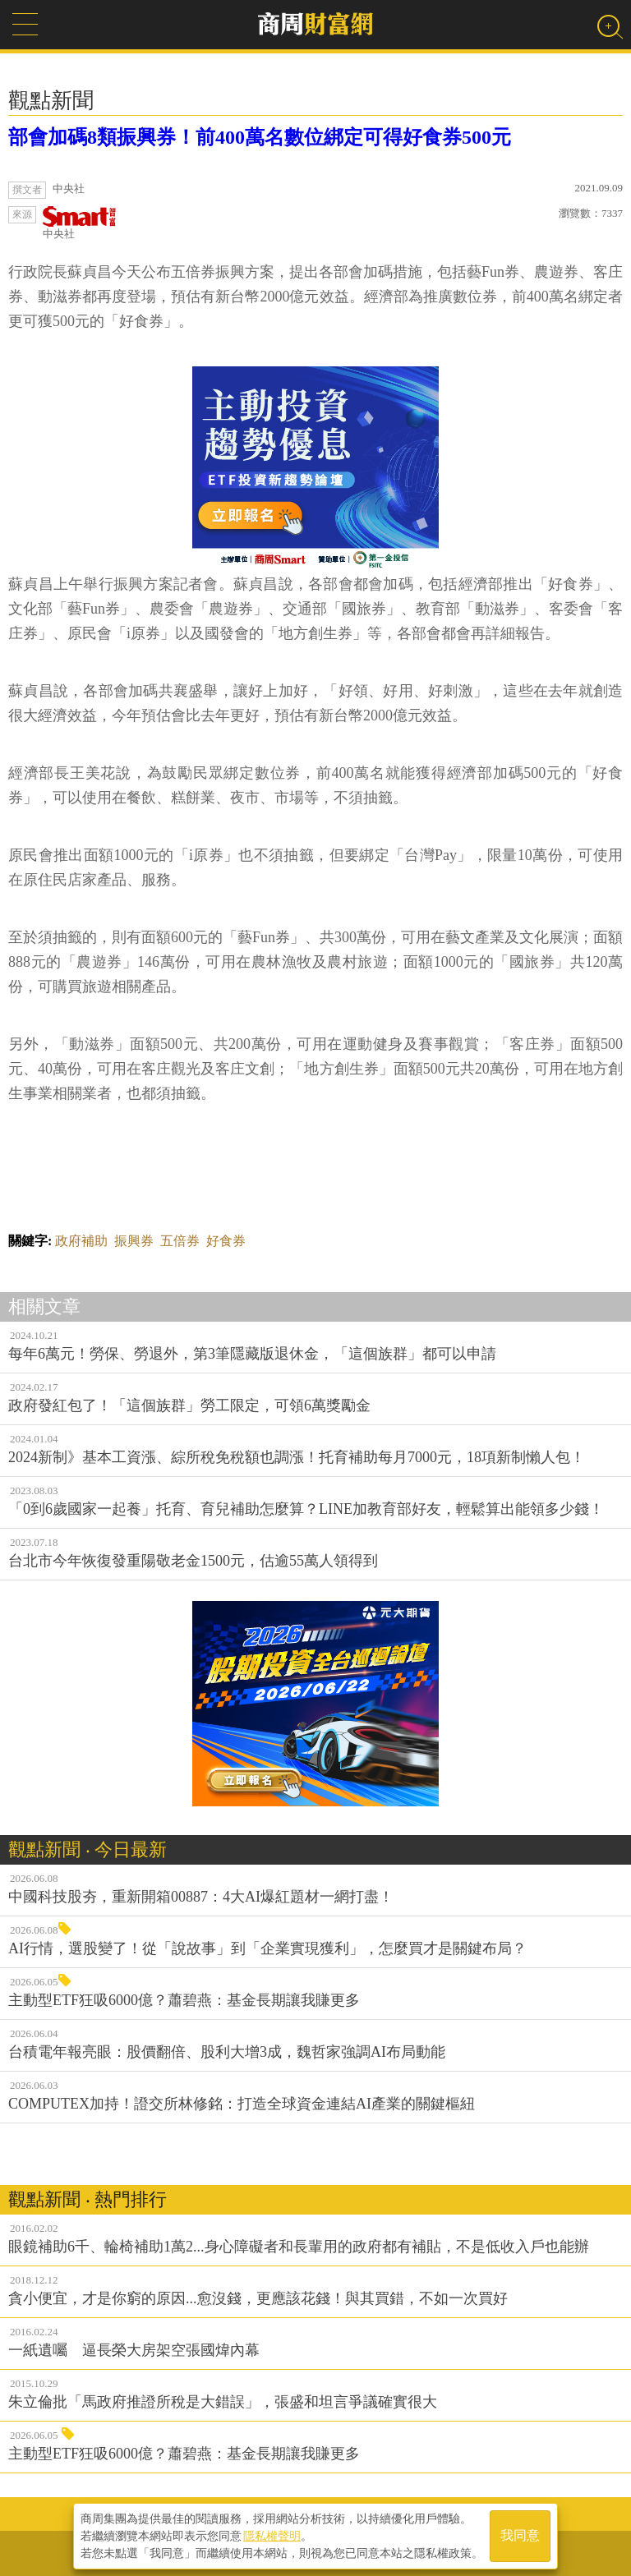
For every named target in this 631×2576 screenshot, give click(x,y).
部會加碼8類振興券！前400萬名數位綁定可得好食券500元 (259, 137)
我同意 (520, 2536)
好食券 (226, 1241)
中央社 (80, 223)
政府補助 (81, 1241)
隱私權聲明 (272, 2535)
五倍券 (180, 1241)
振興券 (134, 1241)
